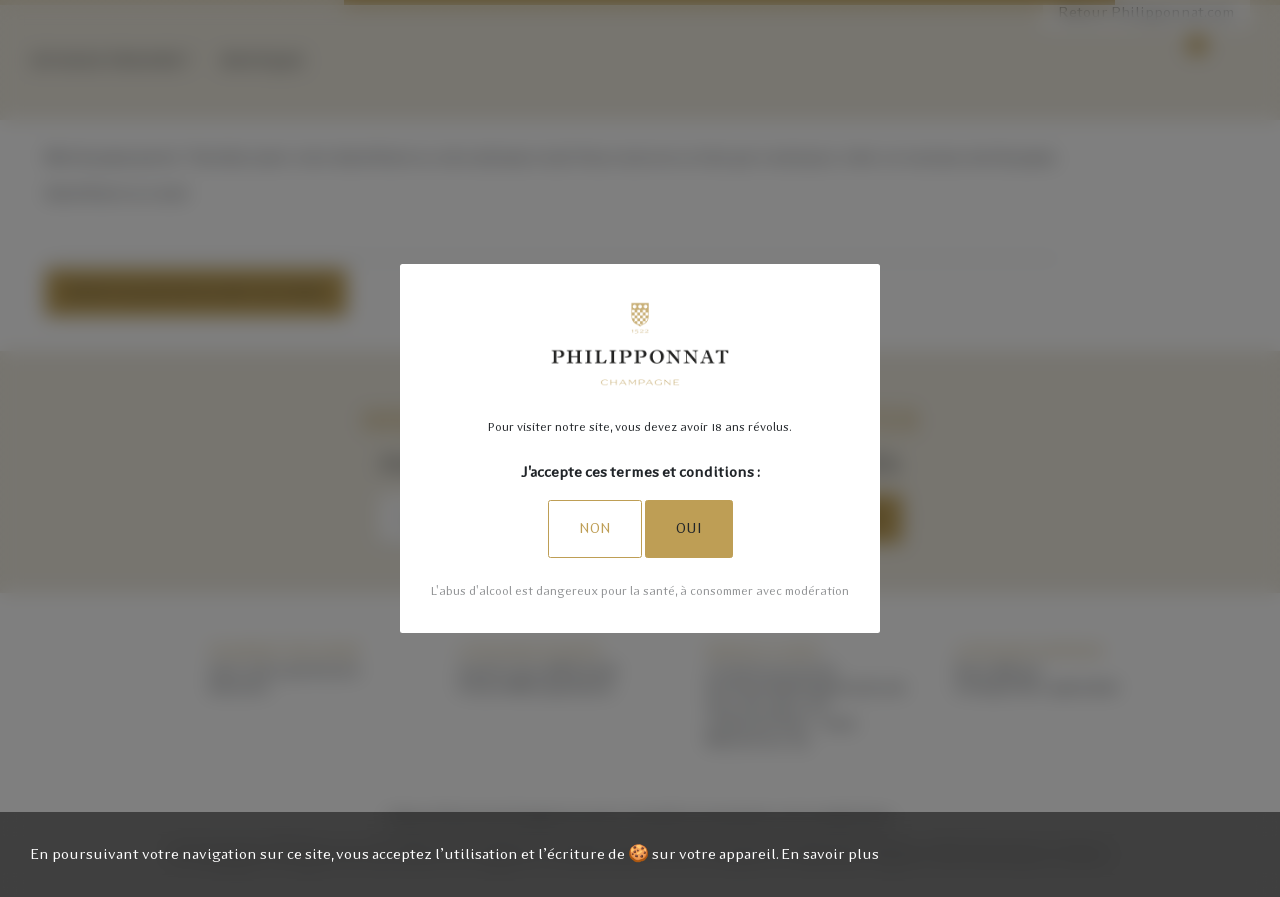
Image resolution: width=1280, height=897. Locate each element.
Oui (689, 528)
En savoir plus (830, 854)
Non (595, 528)
